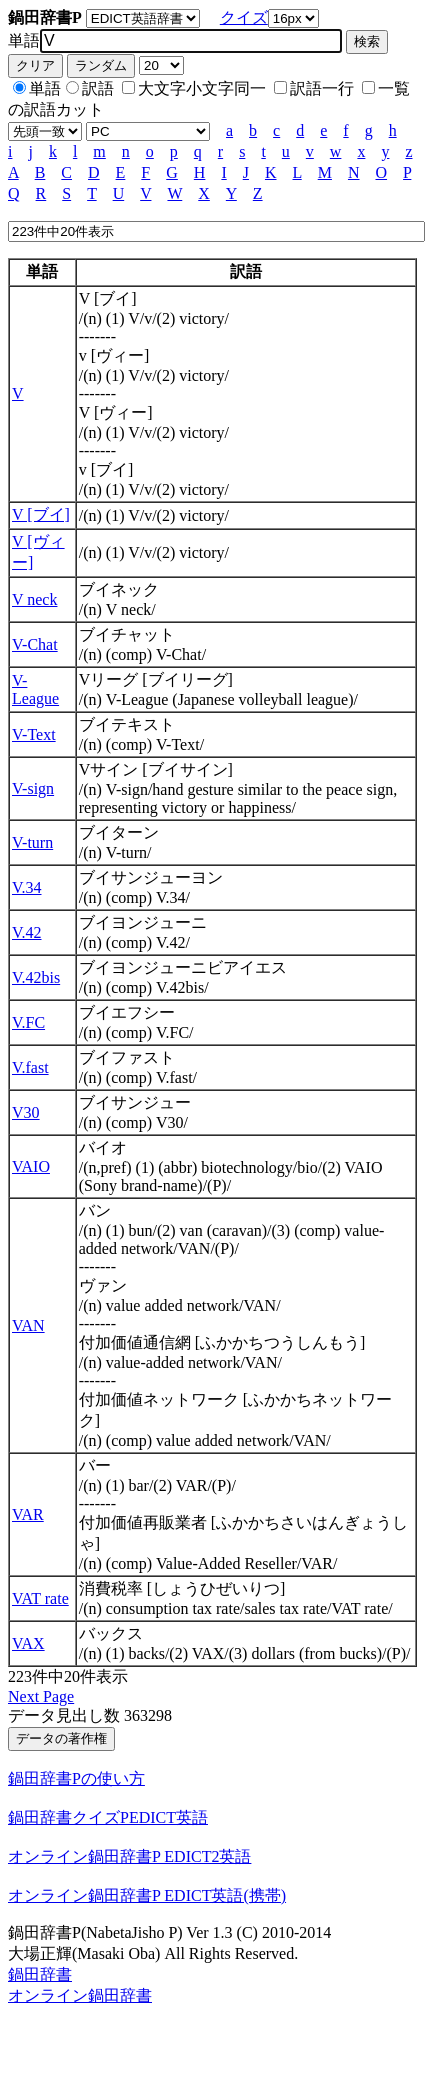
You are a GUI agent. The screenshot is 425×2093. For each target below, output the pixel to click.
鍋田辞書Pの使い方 (76, 1778)
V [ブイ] (41, 514)
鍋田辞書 (40, 1974)
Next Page (41, 1696)
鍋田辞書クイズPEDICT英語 (108, 1817)
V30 (26, 1112)
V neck (34, 599)
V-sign (33, 788)
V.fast (30, 1067)
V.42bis (36, 977)
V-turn (32, 842)
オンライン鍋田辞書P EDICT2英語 (129, 1856)
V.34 (27, 887)
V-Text (34, 734)
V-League (35, 689)
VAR (28, 1514)
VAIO (31, 1166)
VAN (28, 1325)
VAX (28, 1643)
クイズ (244, 17)
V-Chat (35, 644)
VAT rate (40, 1598)
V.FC (28, 1022)
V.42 (27, 932)
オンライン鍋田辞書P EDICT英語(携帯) (147, 1895)
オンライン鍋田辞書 (80, 1995)
